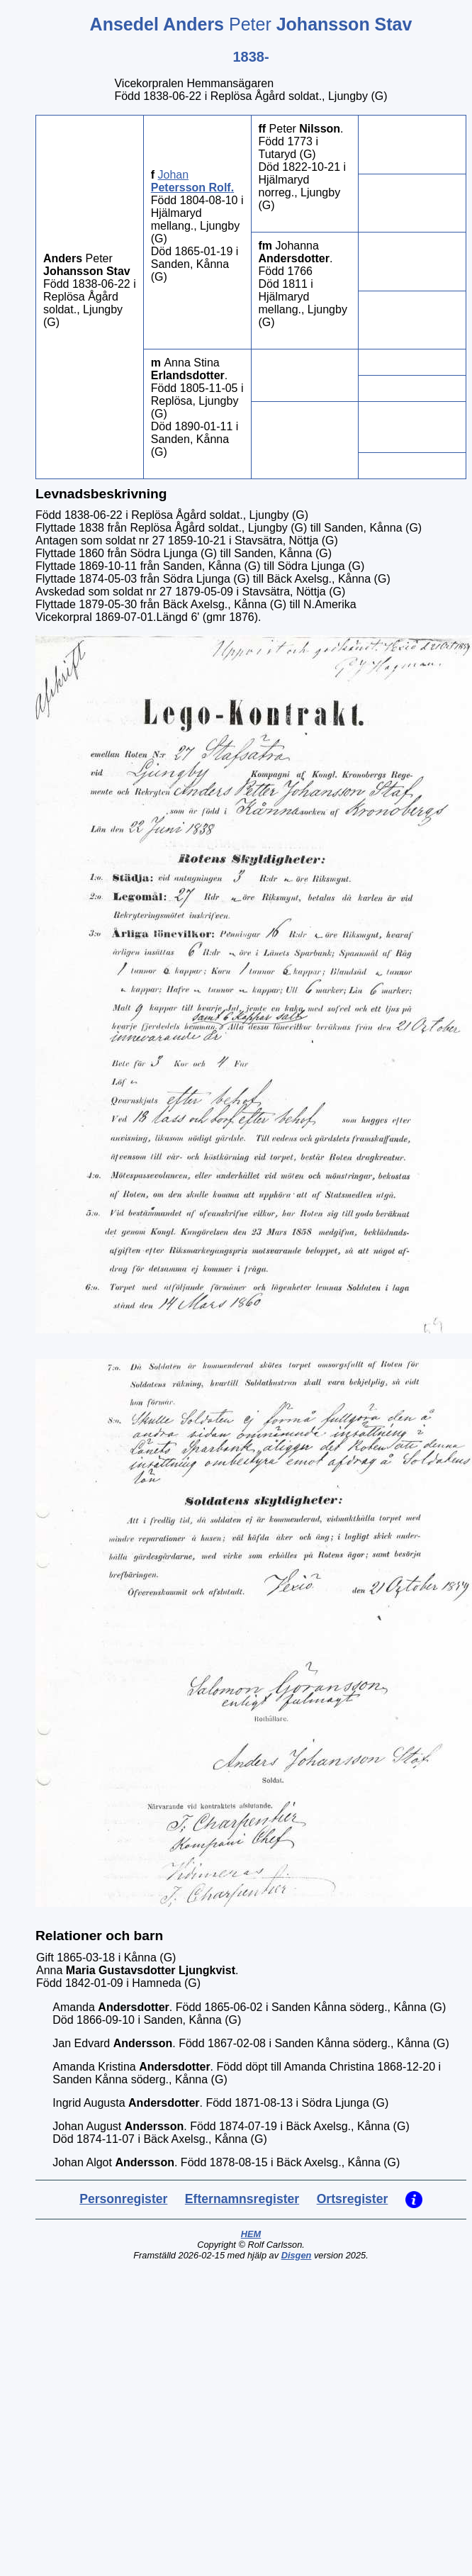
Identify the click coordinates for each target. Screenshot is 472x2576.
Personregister (123, 2199)
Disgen (296, 2255)
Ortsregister (352, 2199)
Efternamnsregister (242, 2199)
